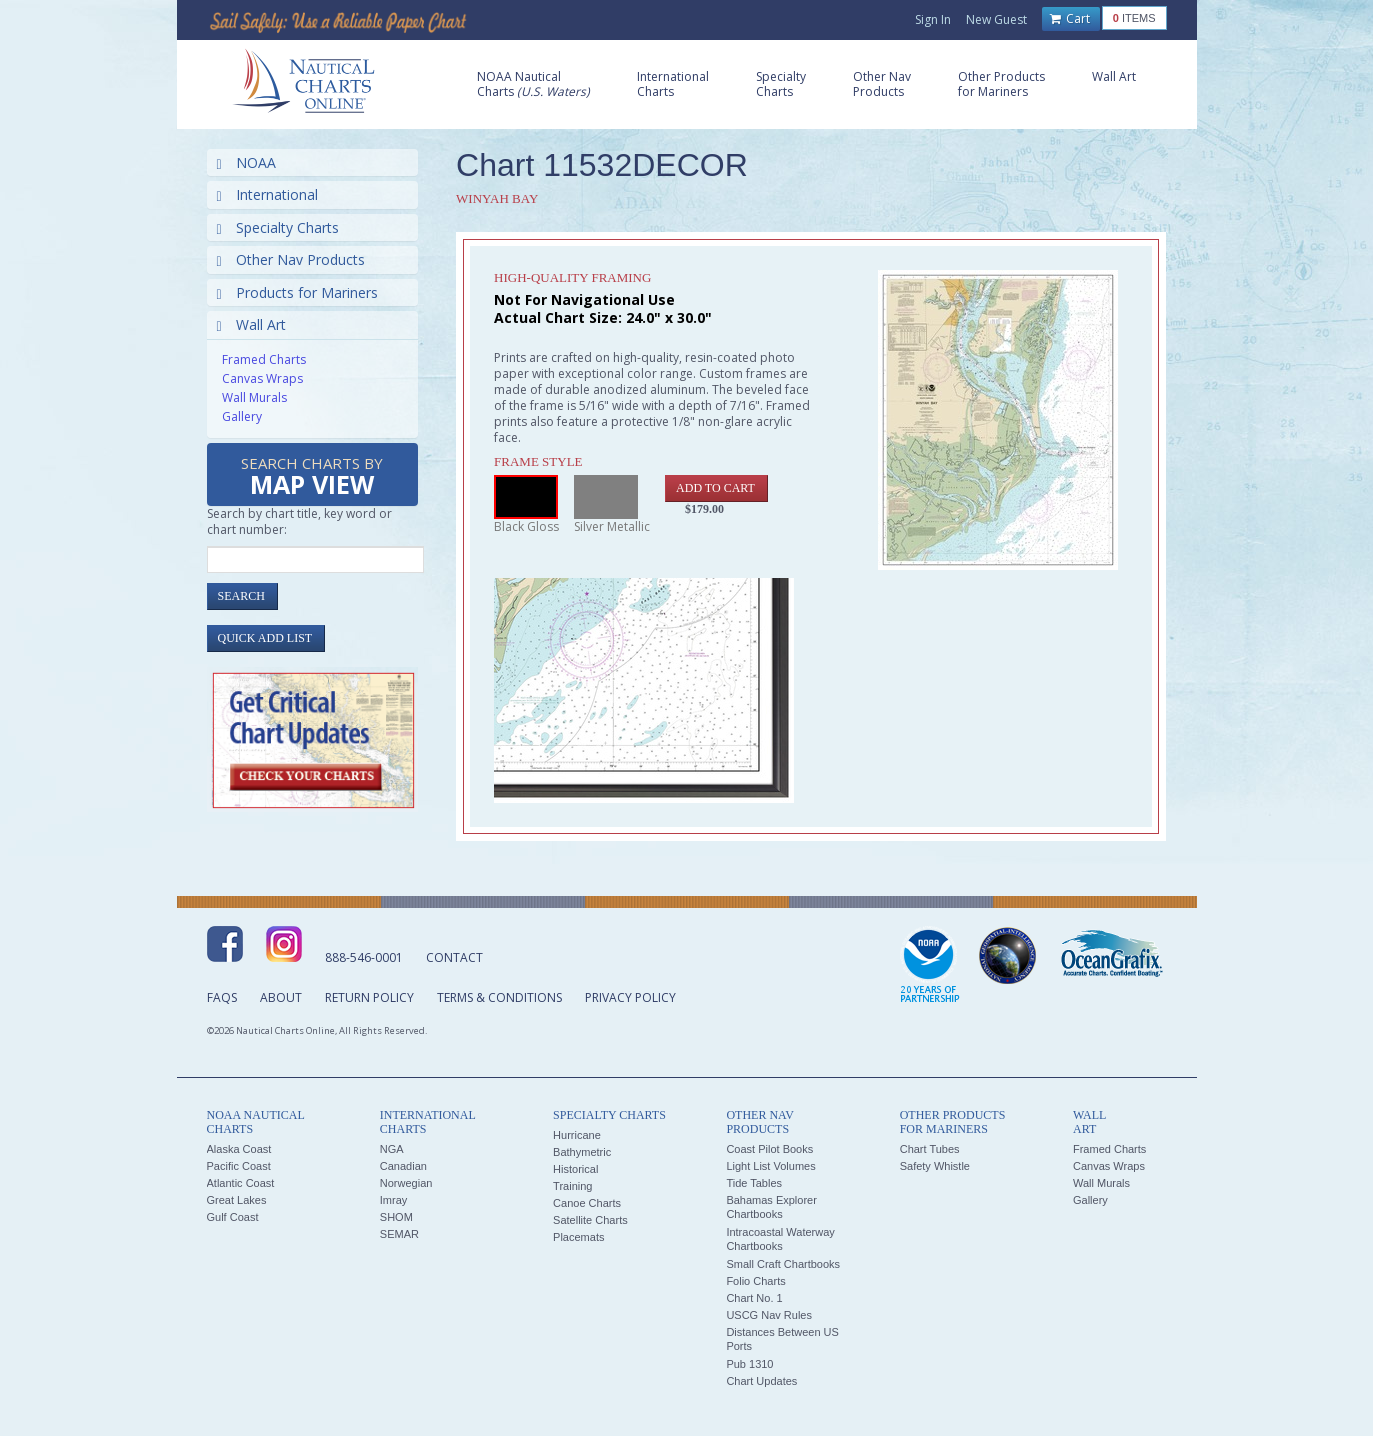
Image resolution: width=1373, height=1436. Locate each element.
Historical (575, 1169)
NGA (392, 1149)
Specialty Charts (278, 227)
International (267, 194)
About (281, 997)
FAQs (222, 997)
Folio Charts (755, 1281)
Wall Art (251, 324)
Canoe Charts (587, 1203)
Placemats (578, 1237)
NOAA (246, 162)
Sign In (933, 19)
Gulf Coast (233, 1217)
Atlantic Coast (241, 1183)
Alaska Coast (239, 1149)
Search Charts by (312, 477)
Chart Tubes (930, 1149)
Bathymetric (582, 1152)
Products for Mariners (297, 292)
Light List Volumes (770, 1166)
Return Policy (369, 997)
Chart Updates (761, 1381)
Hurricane (577, 1135)
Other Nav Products (291, 259)
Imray (394, 1200)
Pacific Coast (239, 1166)
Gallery (242, 416)
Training (572, 1186)
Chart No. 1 (754, 1298)
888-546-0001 (364, 957)
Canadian (403, 1166)
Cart (1070, 19)
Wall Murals (254, 397)
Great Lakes (237, 1200)
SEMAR (399, 1234)
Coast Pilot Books (769, 1149)
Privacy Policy (630, 997)
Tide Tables (754, 1183)
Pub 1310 (749, 1364)
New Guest (996, 19)
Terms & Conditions (499, 997)
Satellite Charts (590, 1220)
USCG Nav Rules (769, 1315)
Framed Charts (264, 359)
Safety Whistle (935, 1166)
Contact (454, 957)
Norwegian (406, 1183)
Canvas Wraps (262, 378)
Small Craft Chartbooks (783, 1264)
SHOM (396, 1217)
